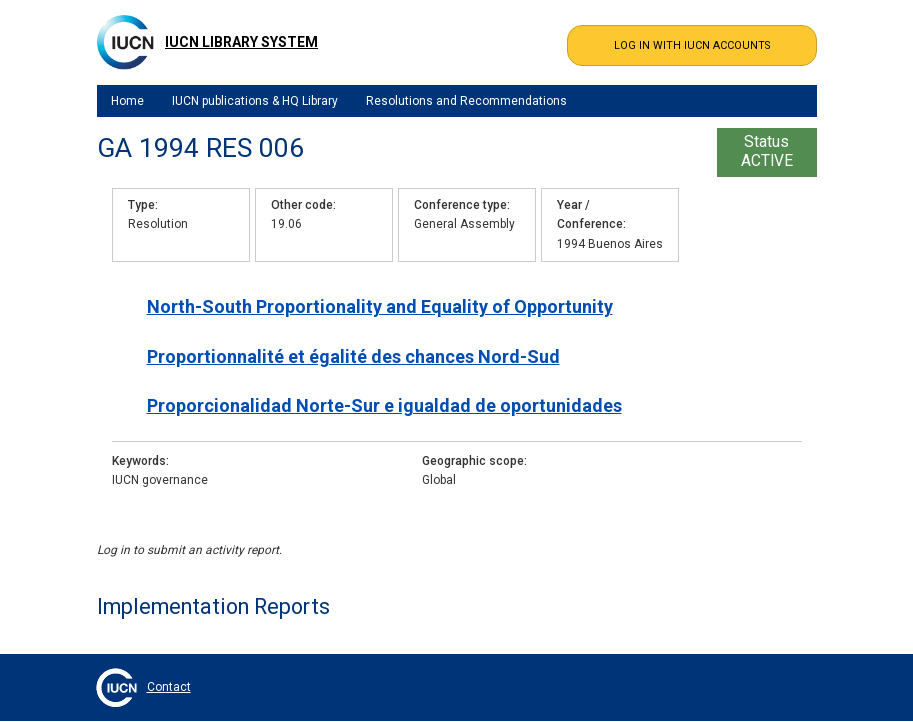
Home (127, 101)
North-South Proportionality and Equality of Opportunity (380, 306)
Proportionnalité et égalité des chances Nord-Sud (353, 356)
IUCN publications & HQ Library (255, 101)
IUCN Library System (241, 42)
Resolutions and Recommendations (466, 101)
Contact (169, 687)
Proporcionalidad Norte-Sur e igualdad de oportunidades (384, 405)
